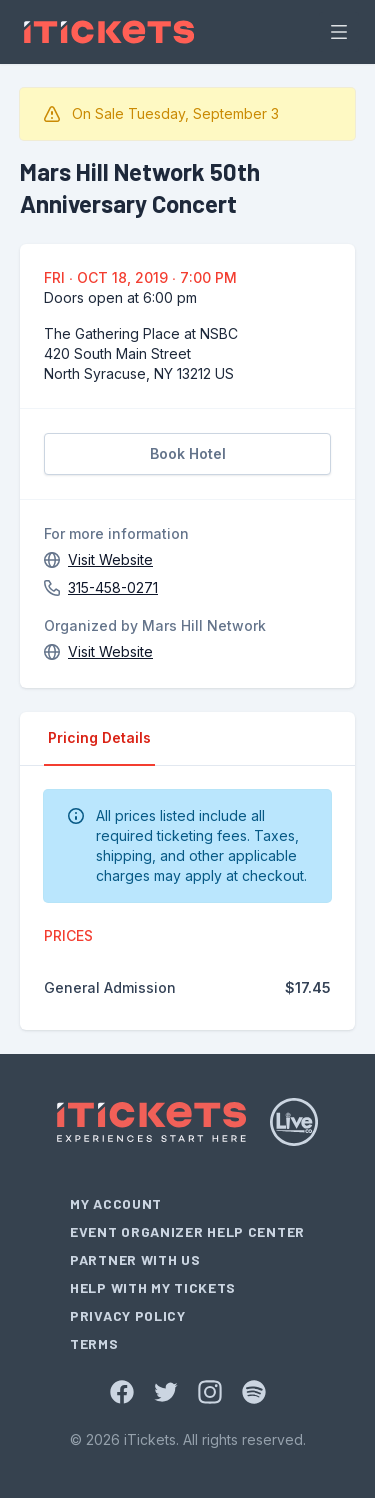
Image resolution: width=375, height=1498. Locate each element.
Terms (94, 1343)
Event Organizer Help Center (187, 1231)
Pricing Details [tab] (99, 737)
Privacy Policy (128, 1315)
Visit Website (110, 559)
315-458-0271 (113, 587)
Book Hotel (188, 453)
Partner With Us (135, 1259)
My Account (116, 1203)
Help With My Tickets (153, 1287)
